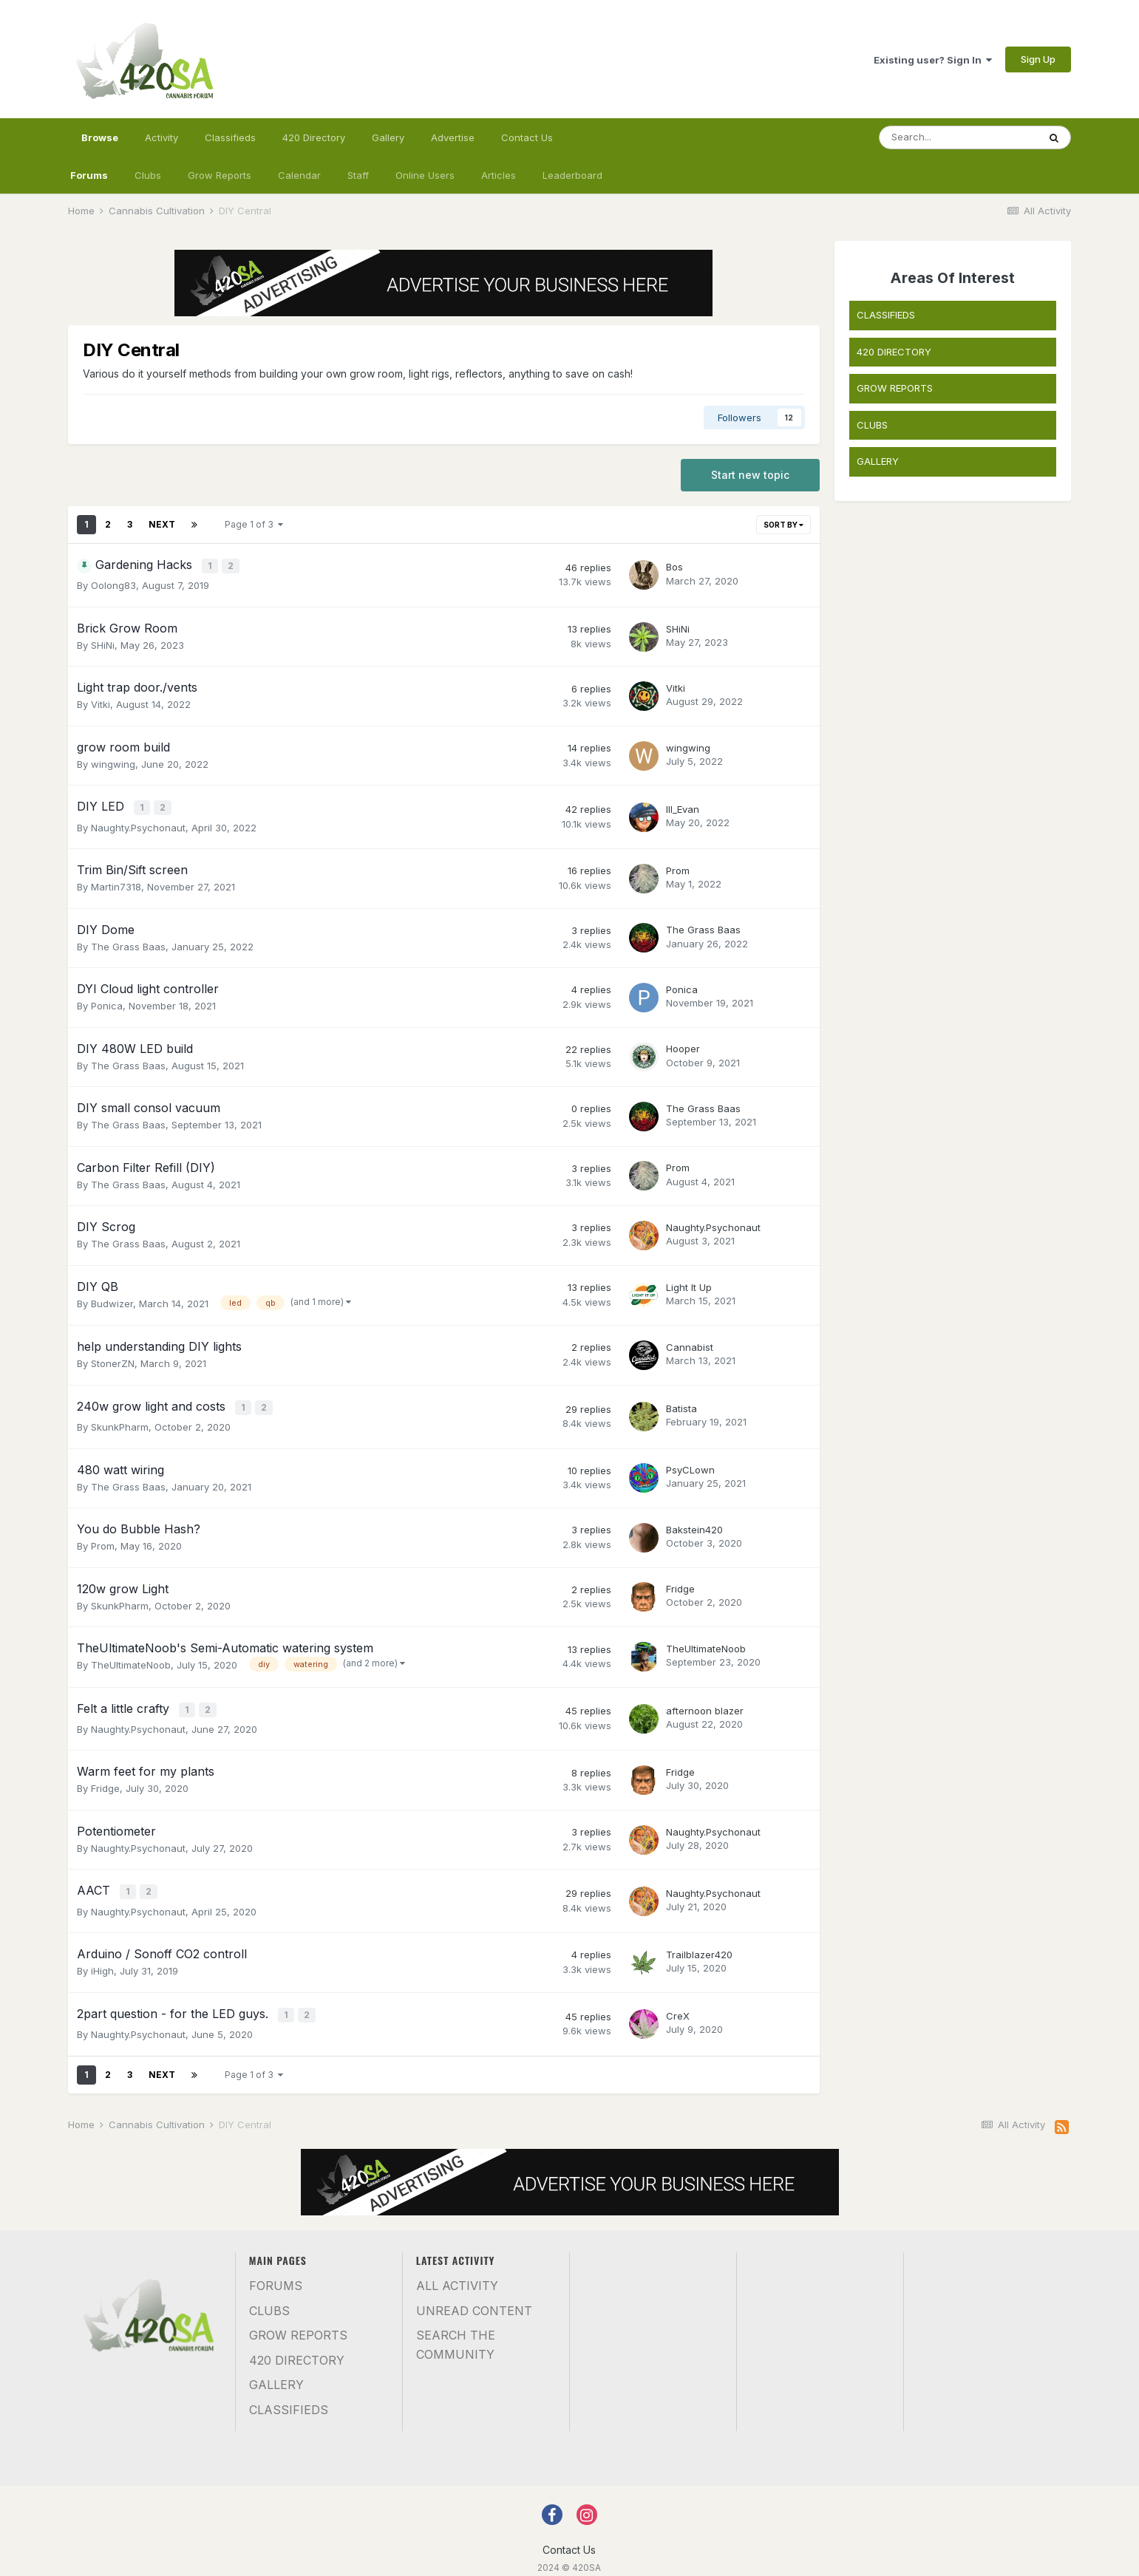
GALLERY (878, 461)
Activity (161, 137)
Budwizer (112, 1300)
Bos (674, 567)
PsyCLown (690, 1464)
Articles (498, 175)
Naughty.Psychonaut (138, 824)
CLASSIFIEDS (886, 315)
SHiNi (103, 644)
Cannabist (689, 1343)
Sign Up (1038, 59)
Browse (99, 144)
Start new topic (750, 474)
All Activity (457, 2272)
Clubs (148, 175)
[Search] (959, 137)
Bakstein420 (694, 1524)
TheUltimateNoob (131, 1659)
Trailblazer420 (699, 1943)
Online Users (425, 175)
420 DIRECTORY (894, 352)
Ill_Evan (682, 807)
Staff (358, 175)
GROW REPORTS (895, 388)
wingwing (113, 763)
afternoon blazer (705, 1703)
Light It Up (689, 1283)
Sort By (783, 524)
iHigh (102, 1960)
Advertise (453, 137)
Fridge (680, 1583)
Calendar (299, 175)
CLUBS (872, 425)
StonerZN (113, 1360)
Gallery (388, 137)
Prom (678, 867)
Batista (681, 1404)
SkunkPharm (120, 1421)
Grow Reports (219, 175)
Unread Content (474, 2297)
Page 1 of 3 (254, 524)
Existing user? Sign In (933, 60)
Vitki (100, 703)
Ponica (107, 1002)
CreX (678, 2004)
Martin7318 (116, 883)
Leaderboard (572, 175)
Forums (89, 175)
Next (162, 524)
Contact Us (527, 137)
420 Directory (313, 137)
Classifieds (230, 137)
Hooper (683, 1046)
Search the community (455, 2331)
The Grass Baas (128, 943)
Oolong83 (113, 584)
